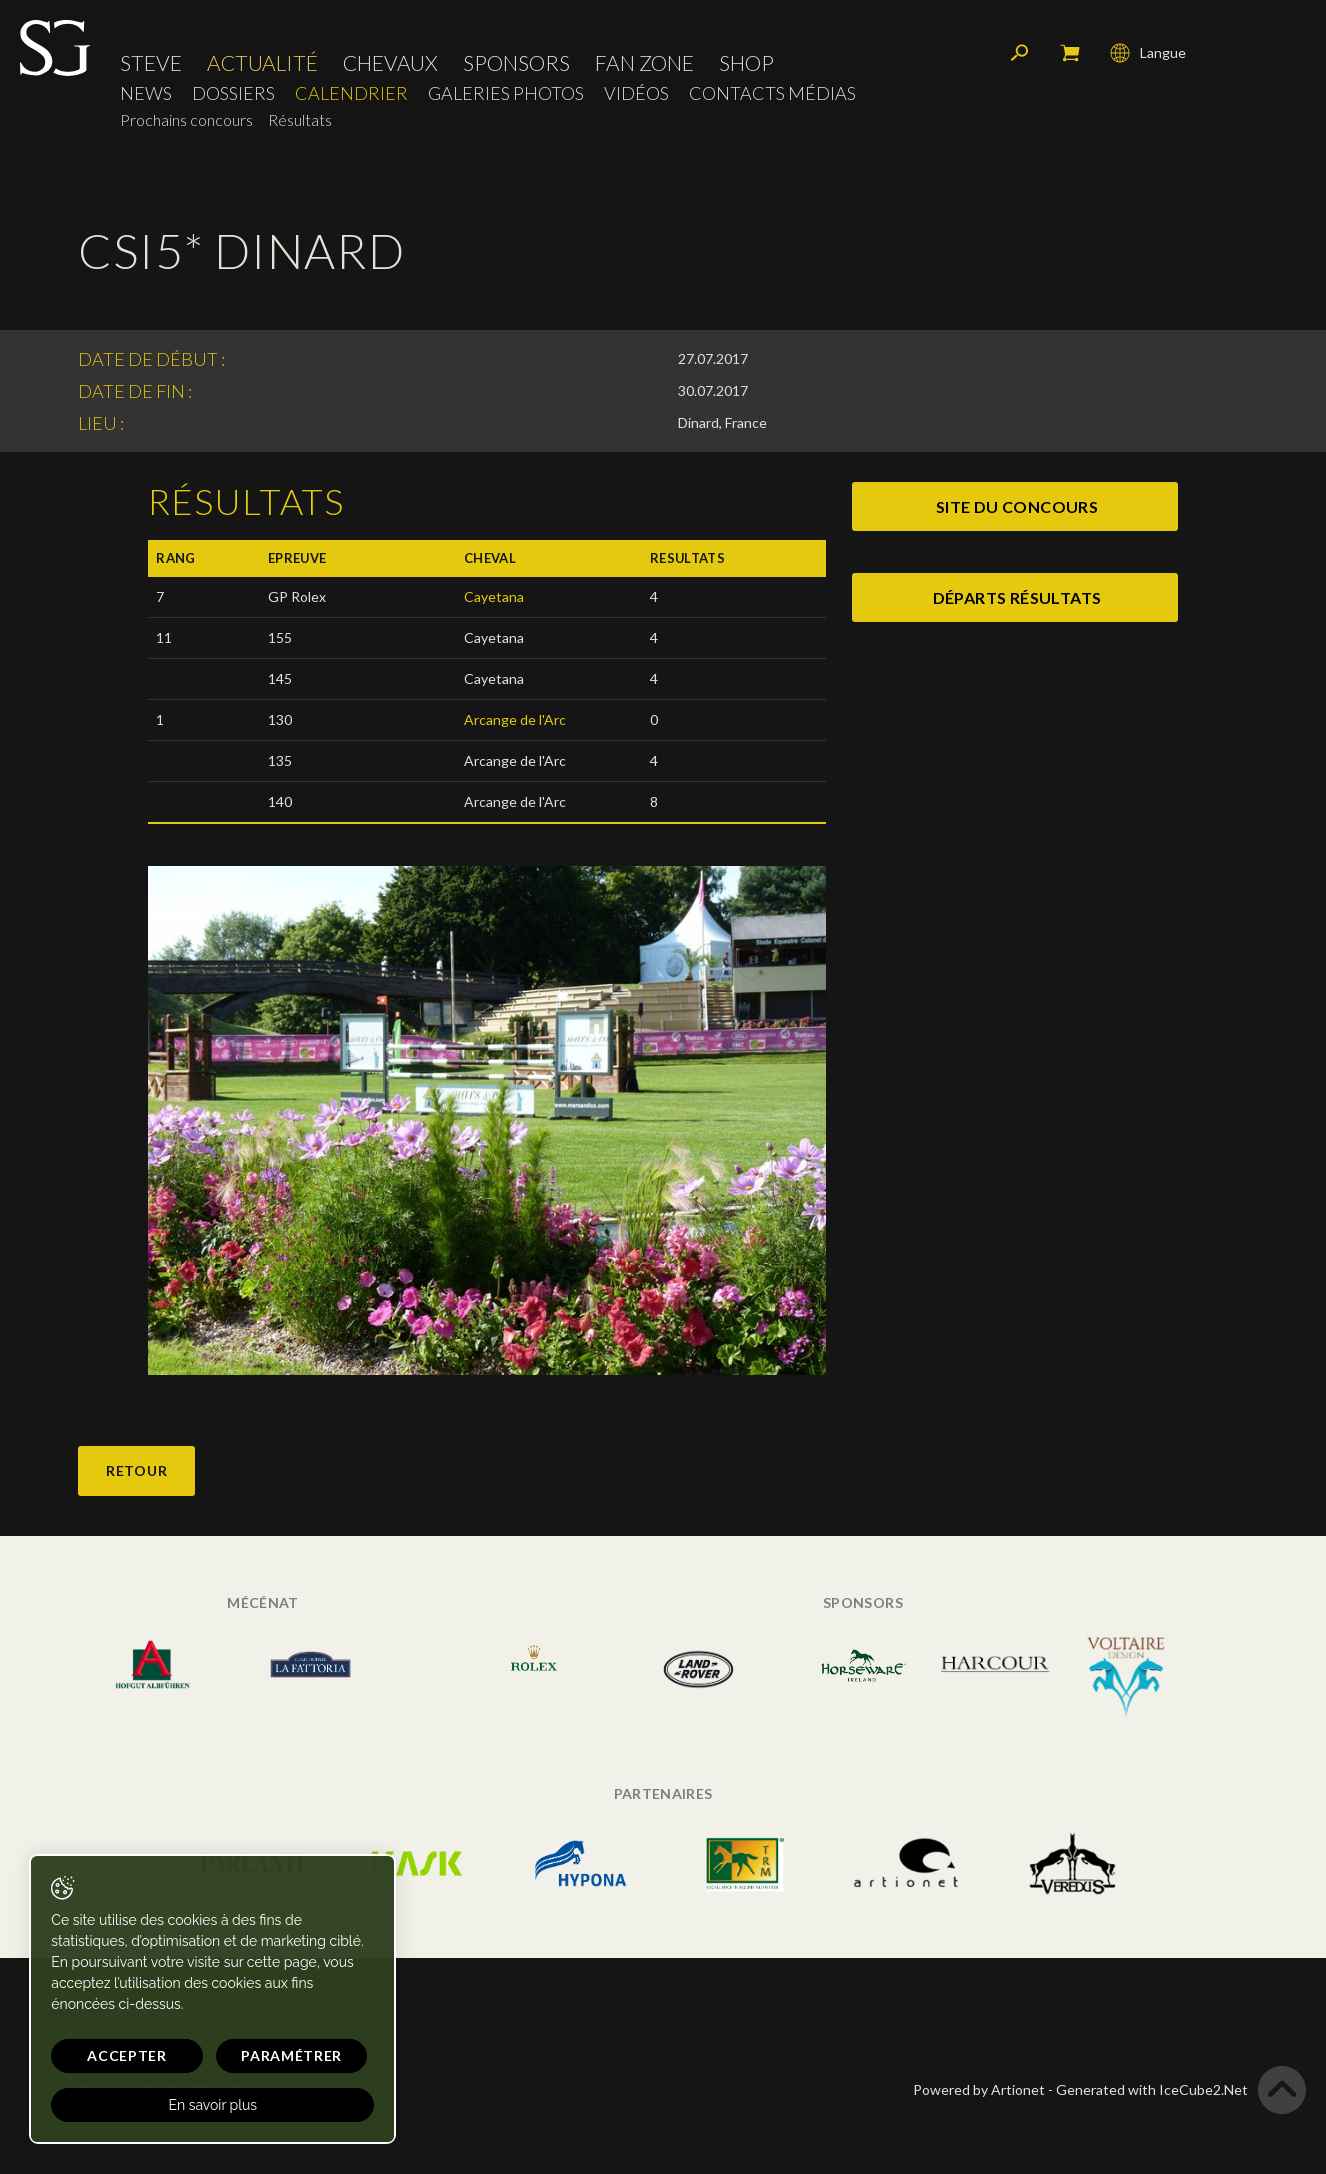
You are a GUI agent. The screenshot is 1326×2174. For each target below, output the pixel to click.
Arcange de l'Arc (515, 719)
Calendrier (351, 95)
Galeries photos (506, 95)
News (146, 95)
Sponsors (516, 64)
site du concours (1017, 506)
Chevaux (390, 64)
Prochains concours (186, 121)
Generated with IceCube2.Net (1152, 2089)
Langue (1148, 55)
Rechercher (1020, 55)
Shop (746, 64)
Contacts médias (772, 95)
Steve (151, 64)
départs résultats (1017, 597)
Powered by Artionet (979, 2089)
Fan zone (644, 64)
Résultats (300, 121)
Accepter (117, 2055)
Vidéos (636, 95)
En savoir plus (192, 2105)
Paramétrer (260, 2055)
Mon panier (1070, 55)
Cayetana (494, 596)
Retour (136, 1470)
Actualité (262, 64)
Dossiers (233, 95)
